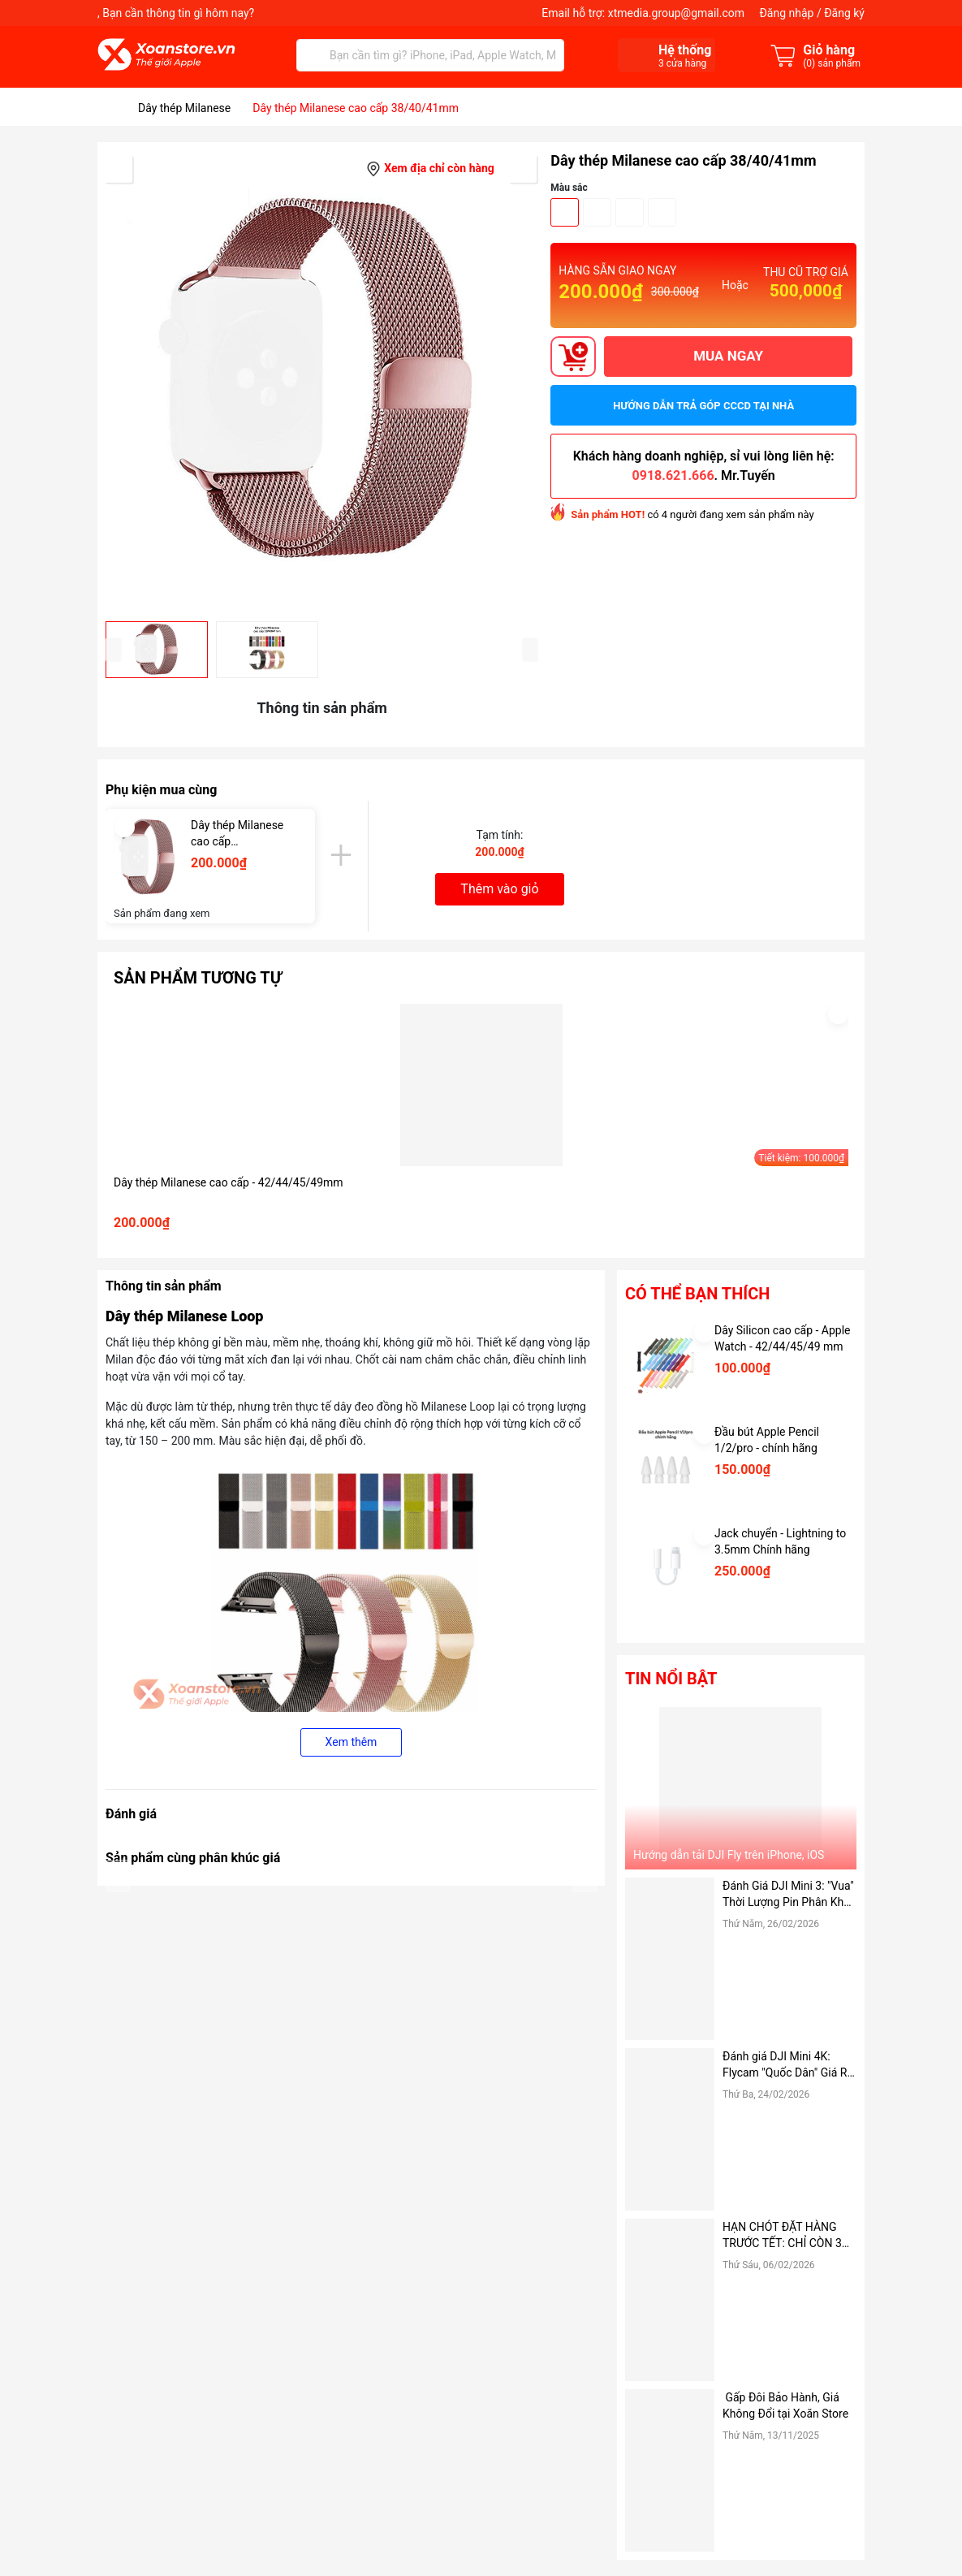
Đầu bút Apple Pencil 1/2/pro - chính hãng (766, 1439)
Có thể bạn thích (697, 1293)
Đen (564, 212)
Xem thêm (351, 1741)
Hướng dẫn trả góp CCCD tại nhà (703, 406)
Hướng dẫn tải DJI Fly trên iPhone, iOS (728, 1854)
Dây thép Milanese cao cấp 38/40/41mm (237, 834)
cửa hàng (682, 63)
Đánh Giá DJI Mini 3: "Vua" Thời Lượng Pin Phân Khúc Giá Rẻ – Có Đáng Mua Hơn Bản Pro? (789, 1894)
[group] (322, 381)
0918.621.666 (673, 475)
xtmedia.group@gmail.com (676, 12)
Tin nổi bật (671, 1678)
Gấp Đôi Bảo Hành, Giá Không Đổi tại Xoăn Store (787, 2405)
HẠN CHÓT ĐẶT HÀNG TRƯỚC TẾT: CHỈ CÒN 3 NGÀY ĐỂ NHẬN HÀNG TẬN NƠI (782, 2235)
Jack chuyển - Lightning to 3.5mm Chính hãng (780, 1541)
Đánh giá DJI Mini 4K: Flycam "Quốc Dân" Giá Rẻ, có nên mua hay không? (789, 2065)
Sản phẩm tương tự (198, 978)
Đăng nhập (786, 12)
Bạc (597, 212)
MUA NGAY (728, 356)
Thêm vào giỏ (499, 889)
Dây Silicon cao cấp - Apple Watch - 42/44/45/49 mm (782, 1338)
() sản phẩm (832, 63)
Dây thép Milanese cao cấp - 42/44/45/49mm (228, 1182)
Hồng (662, 212)
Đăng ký (844, 12)
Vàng (629, 212)
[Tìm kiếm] (312, 55)
